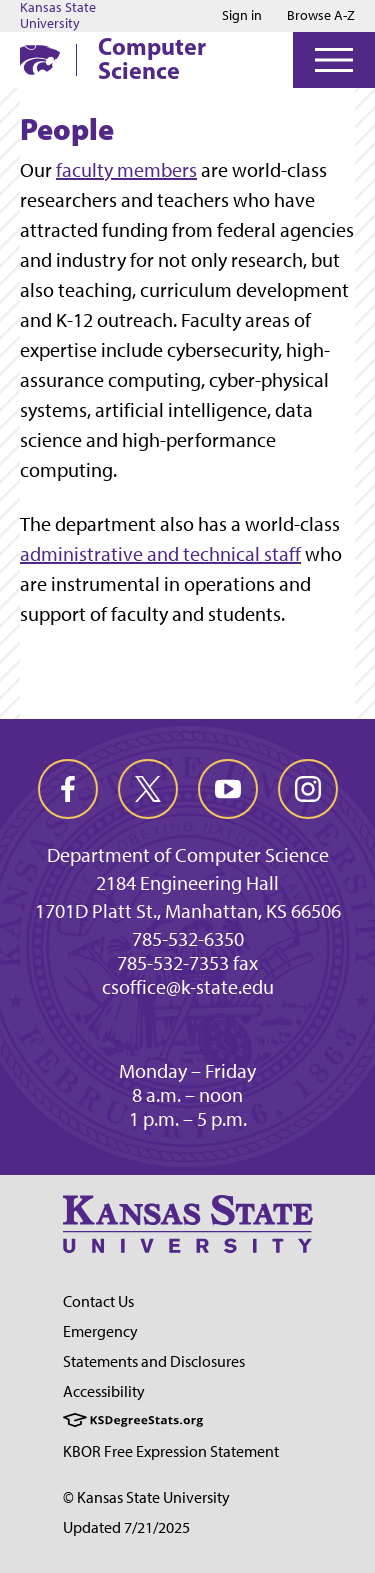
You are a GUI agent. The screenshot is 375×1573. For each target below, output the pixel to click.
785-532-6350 (188, 939)
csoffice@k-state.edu (188, 987)
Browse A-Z (321, 15)
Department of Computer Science (188, 855)
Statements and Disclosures (154, 1361)
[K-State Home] (40, 59)
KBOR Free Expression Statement (171, 1451)
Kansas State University (58, 16)
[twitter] (148, 789)
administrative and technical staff (160, 554)
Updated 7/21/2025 (126, 1527)
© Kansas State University (146, 1497)
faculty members (126, 170)
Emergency (100, 1331)
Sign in (242, 16)
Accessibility (104, 1391)
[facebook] (68, 789)
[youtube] (228, 789)
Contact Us (98, 1301)
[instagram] (308, 789)
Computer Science (152, 58)
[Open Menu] (334, 60)
